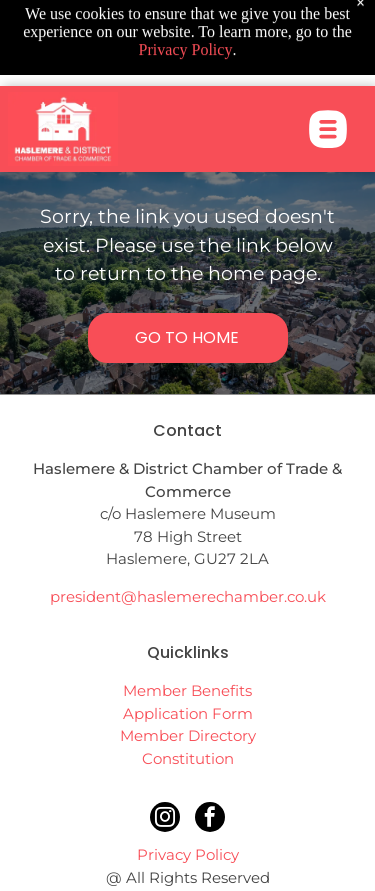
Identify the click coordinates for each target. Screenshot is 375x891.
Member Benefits (187, 690)
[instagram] (165, 819)
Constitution (188, 758)
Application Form (188, 713)
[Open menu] (328, 104)
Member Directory (188, 735)
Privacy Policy (188, 854)
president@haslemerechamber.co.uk (188, 596)
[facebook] (210, 819)
